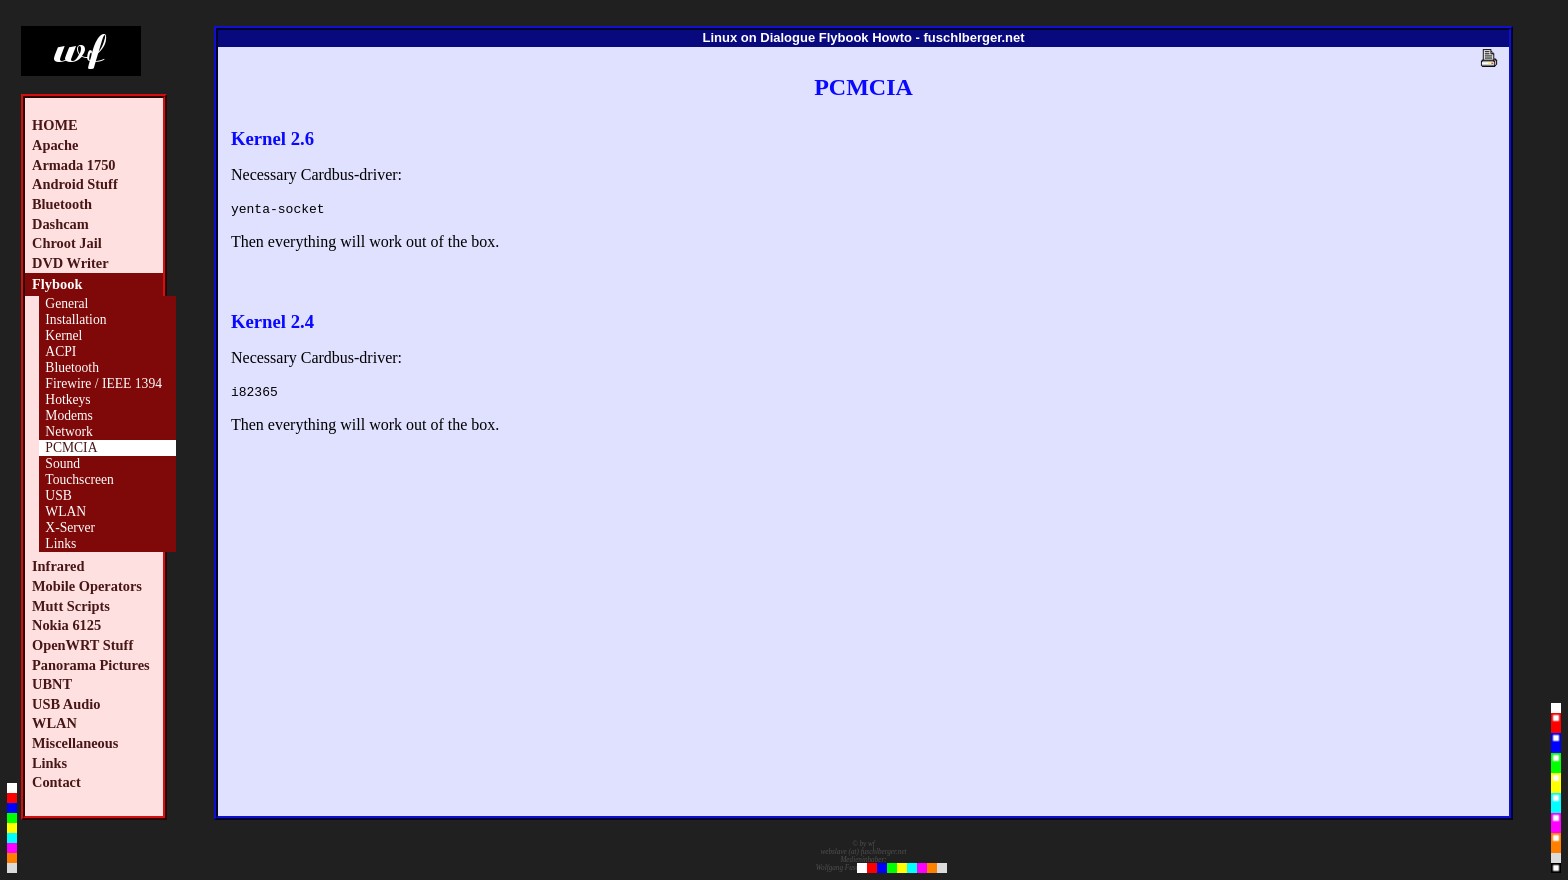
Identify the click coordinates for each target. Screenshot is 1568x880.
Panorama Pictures (91, 665)
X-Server (70, 527)
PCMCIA (71, 447)
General (66, 303)
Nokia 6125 (66, 625)
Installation (75, 319)
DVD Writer (70, 263)
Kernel (63, 335)
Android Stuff (75, 184)
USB (58, 495)
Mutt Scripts (71, 606)
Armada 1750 (74, 165)
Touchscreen (79, 479)
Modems (69, 415)
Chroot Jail (67, 243)
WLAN (65, 511)
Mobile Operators (87, 586)
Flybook (57, 284)
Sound (62, 463)
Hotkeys (67, 399)
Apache (55, 145)
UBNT (52, 684)
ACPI (60, 351)
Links (60, 543)
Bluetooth (62, 204)
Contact (56, 782)
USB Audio (66, 704)
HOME (55, 125)
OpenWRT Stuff (82, 645)
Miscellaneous (75, 743)
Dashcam (60, 224)
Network (69, 431)
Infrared (58, 566)
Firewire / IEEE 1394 (103, 383)
